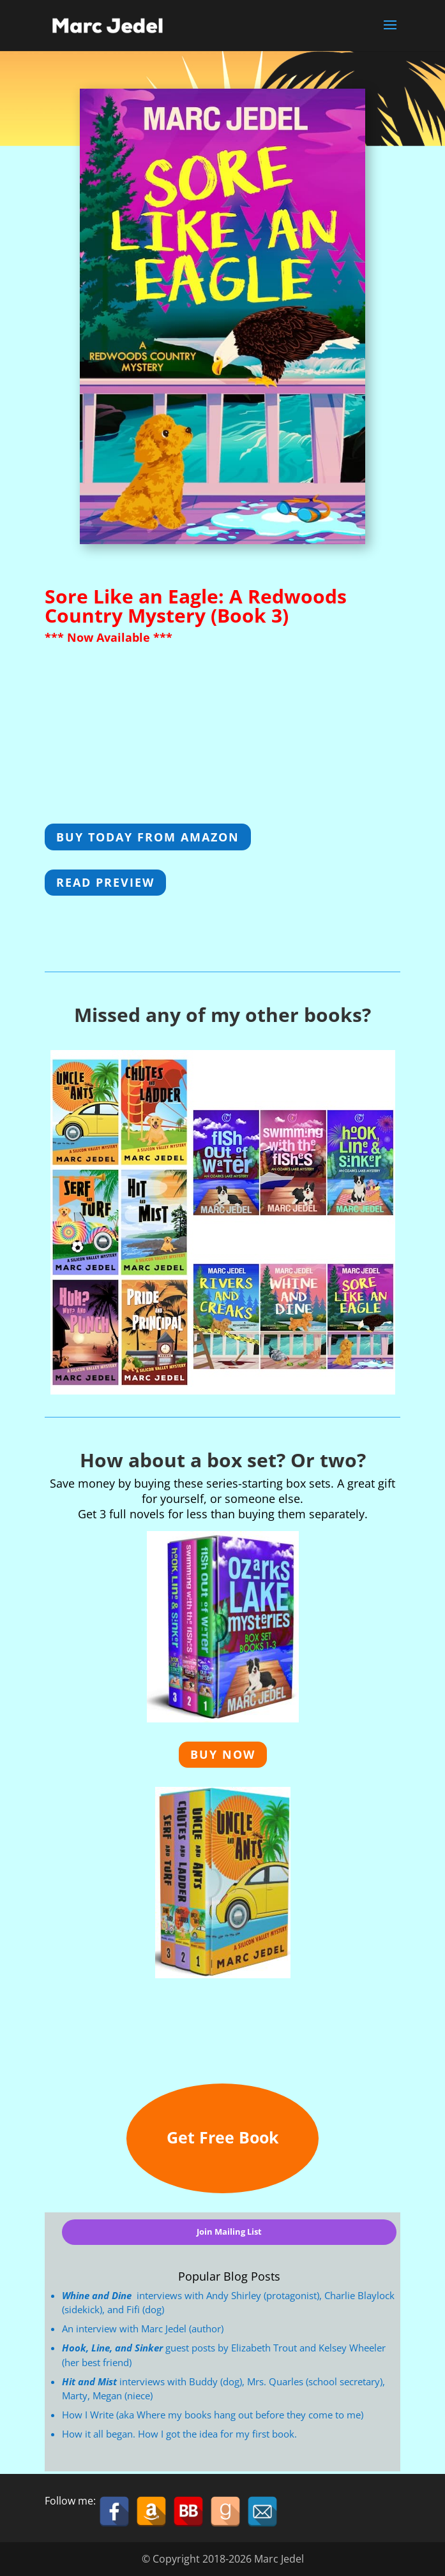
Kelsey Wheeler (352, 2347)
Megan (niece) (123, 2395)
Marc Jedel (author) (182, 2328)
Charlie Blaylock (359, 2295)
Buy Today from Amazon (147, 837)
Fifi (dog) (145, 2309)
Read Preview (105, 882)
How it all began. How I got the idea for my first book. (179, 2433)
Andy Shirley (233, 2295)
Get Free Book (223, 2137)
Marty (74, 2395)
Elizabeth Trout (264, 2347)
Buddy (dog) (215, 2381)
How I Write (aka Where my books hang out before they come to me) (212, 2414)
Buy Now (222, 1754)
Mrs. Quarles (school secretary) (314, 2381)
